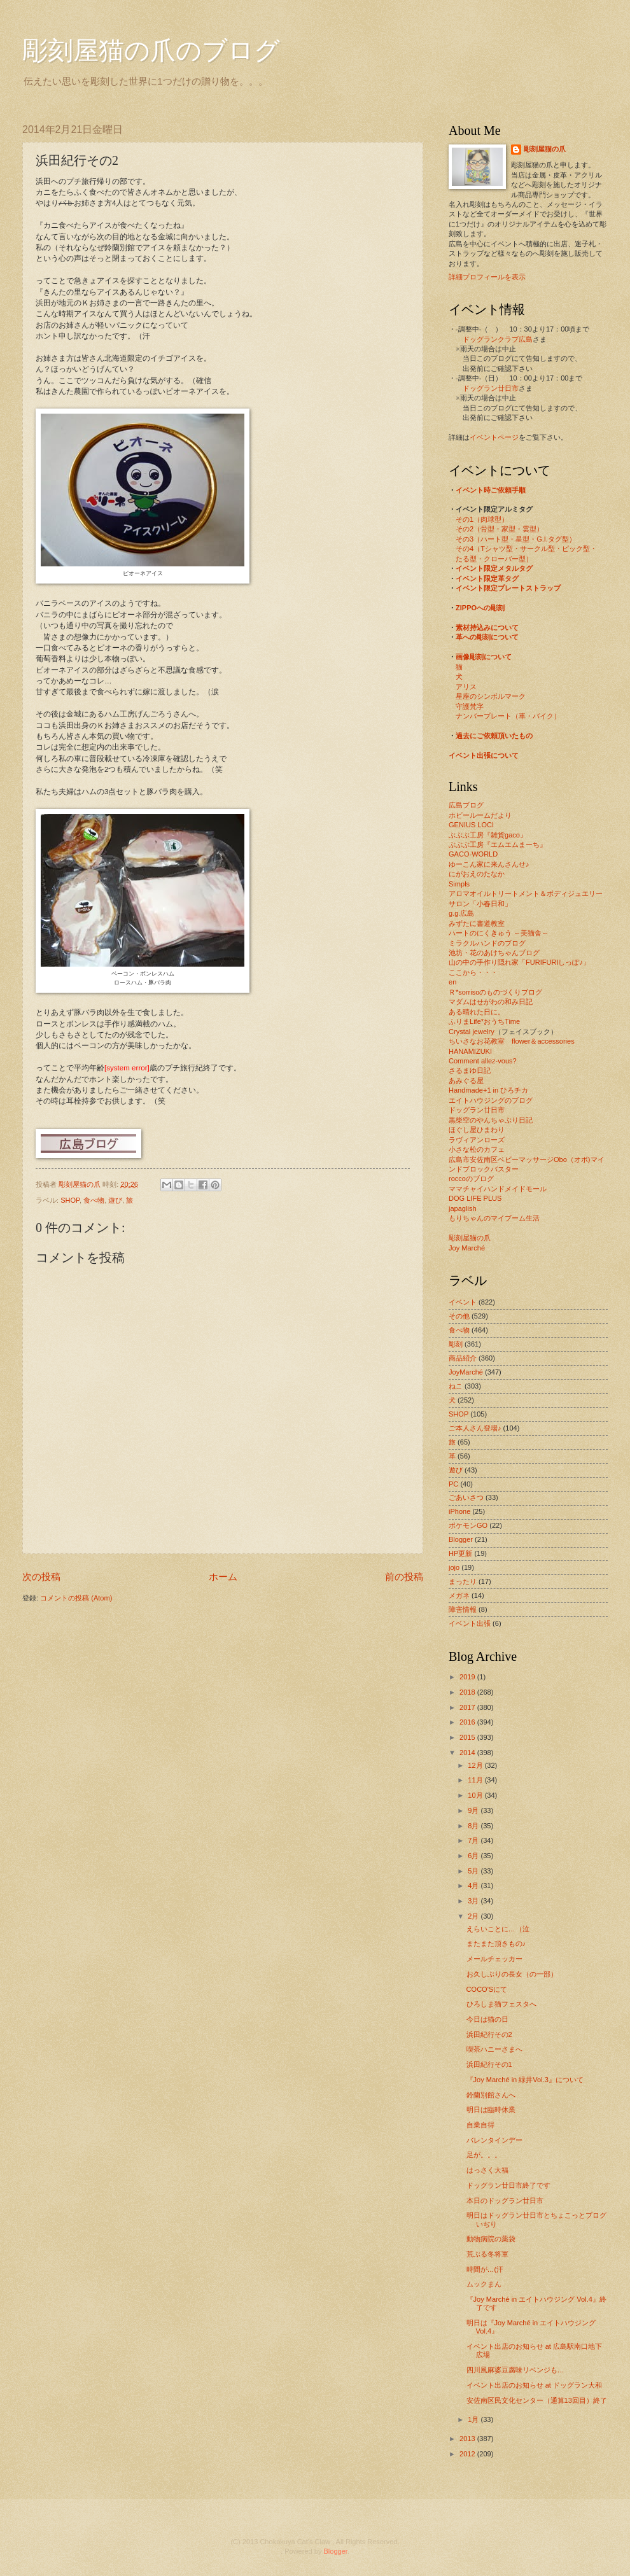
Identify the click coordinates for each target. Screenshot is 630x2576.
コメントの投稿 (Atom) (76, 1598)
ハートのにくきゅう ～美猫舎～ (499, 933)
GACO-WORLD (473, 854)
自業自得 (480, 2125)
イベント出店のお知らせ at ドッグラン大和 (534, 2385)
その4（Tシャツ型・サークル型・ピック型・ (526, 548)
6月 (474, 1855)
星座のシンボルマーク (491, 696)
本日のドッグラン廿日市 (504, 2200)
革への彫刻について (487, 637)
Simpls (459, 884)
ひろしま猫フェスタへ (501, 2004)
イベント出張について (484, 755)
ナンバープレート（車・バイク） (508, 716)
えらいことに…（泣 (497, 1929)
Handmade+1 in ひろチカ (488, 1090)
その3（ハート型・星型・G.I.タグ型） (516, 539)
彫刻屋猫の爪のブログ (151, 50)
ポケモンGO (468, 1525)
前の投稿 (404, 1576)
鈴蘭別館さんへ (490, 2095)
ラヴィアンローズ (477, 1140)
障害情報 (463, 1609)
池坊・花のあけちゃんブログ (494, 952)
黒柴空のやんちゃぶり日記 (491, 1120)
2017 (468, 1707)
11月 (476, 1780)
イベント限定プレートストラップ (508, 588)
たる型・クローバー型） (494, 559)
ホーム (223, 1576)
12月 (476, 1765)
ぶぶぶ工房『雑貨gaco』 (488, 835)
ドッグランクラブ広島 (498, 339)
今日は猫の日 (487, 2019)
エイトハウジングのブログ (491, 1100)
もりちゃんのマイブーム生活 (494, 1218)
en (452, 982)
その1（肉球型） (482, 519)
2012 (468, 2454)
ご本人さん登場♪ (475, 1428)
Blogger (461, 1539)
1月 (474, 2419)
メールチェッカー (494, 1959)
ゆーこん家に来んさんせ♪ (489, 864)
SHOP (70, 1200)
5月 (474, 1871)
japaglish (463, 1208)
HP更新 (460, 1553)
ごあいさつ (466, 1497)
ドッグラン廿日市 (491, 388)
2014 (468, 1752)
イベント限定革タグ (487, 578)
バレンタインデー (494, 2140)
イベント (463, 1302)
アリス (466, 686)
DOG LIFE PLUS (475, 1198)
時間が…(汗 (485, 2269)
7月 (474, 1840)
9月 (474, 1810)
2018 (468, 1692)
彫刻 (456, 1344)
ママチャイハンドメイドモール (498, 1189)
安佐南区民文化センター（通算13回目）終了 (536, 2400)
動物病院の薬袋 (490, 2239)
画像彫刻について (484, 657)
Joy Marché (467, 1248)
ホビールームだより (480, 815)
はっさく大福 (487, 2170)
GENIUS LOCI (471, 825)
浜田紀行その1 (489, 2064)
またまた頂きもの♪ (496, 1943)
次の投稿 (41, 1576)
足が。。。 (483, 2155)
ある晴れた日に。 (477, 1012)
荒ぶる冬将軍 (487, 2254)
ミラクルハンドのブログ (487, 943)
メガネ (459, 1595)
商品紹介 (463, 1358)
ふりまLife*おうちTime (484, 1021)
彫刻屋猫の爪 (80, 1184)
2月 (474, 1916)
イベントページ (494, 437)
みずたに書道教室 (477, 923)
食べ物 (93, 1200)
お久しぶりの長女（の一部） (511, 1974)
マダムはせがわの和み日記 (491, 1001)
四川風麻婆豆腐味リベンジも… (515, 2370)
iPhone (459, 1511)
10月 (476, 1795)
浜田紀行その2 (489, 2034)
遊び (115, 1200)
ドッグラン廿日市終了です (508, 2185)
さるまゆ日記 (470, 1070)
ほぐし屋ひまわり (477, 1129)
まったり (463, 1581)
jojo (454, 1567)
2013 (468, 2438)
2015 (468, 1737)
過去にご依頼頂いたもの (494, 735)
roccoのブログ (471, 1178)
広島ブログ (466, 805)
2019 (468, 1677)
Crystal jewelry (471, 1031)
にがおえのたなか (477, 874)
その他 (459, 1316)
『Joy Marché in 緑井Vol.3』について (525, 2079)
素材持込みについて (487, 627)
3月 (474, 1901)
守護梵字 (470, 706)
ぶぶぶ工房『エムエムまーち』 (498, 844)
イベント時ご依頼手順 (491, 490)
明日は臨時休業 (490, 2109)
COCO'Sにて (487, 1989)
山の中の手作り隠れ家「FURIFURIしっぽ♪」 (519, 962)
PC (453, 1484)
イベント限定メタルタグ (494, 568)
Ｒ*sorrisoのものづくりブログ (495, 992)
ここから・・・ (473, 972)
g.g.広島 (461, 913)
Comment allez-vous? (483, 1061)
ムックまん (483, 2284)
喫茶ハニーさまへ (494, 2049)
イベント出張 (470, 1623)
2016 (468, 1722)
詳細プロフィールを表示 (487, 277)
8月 (474, 1826)
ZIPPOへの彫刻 (480, 608)
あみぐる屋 (466, 1080)
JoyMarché (466, 1372)
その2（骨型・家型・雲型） (499, 529)
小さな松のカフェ (477, 1149)
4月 (474, 1885)
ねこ (456, 1386)
